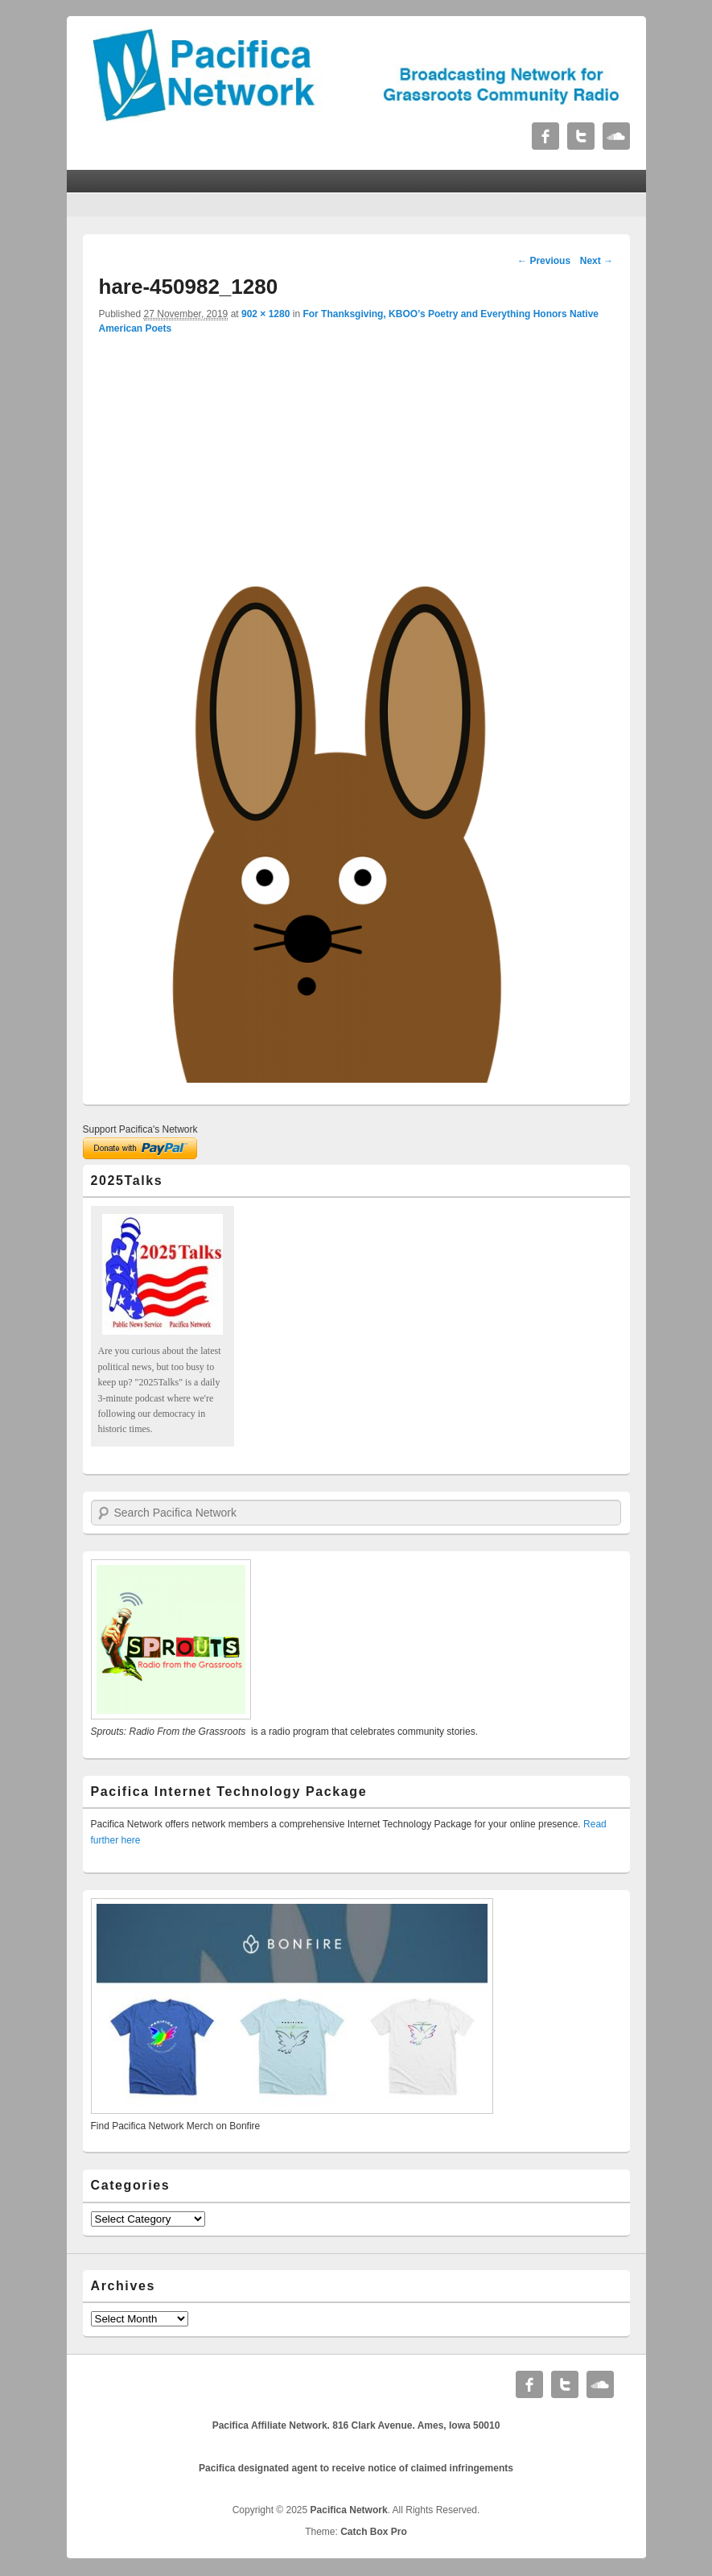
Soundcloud (616, 136)
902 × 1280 (265, 314)
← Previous (543, 260)
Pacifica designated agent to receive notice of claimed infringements (356, 2468)
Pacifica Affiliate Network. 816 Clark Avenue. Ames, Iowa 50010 (356, 2425)
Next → (596, 260)
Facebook (545, 136)
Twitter (581, 136)
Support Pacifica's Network (140, 1129)
